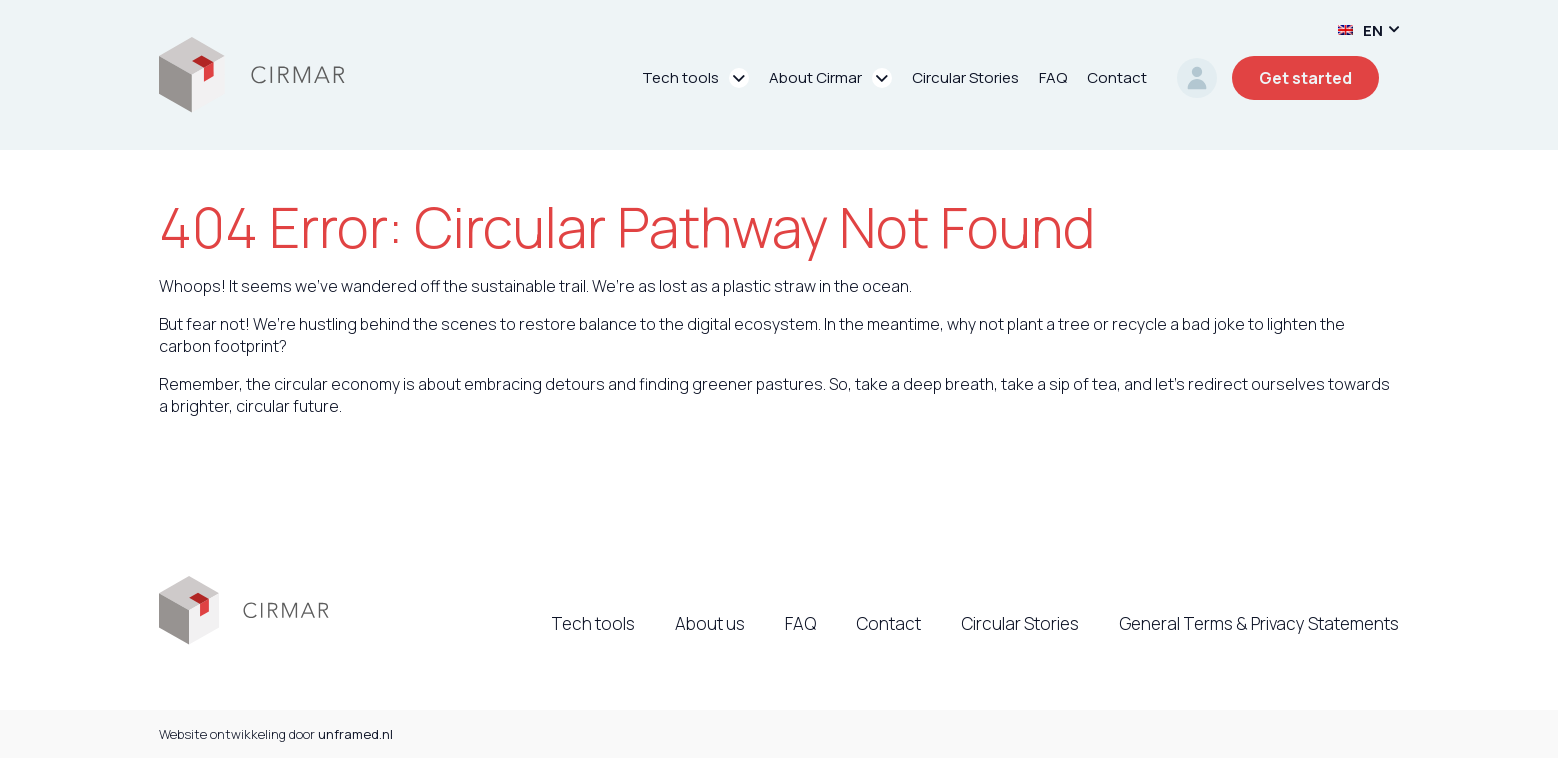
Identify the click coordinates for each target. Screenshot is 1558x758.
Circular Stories (1020, 623)
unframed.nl (355, 734)
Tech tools (593, 623)
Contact (888, 623)
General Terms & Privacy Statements (1259, 623)
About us (710, 623)
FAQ (800, 623)
